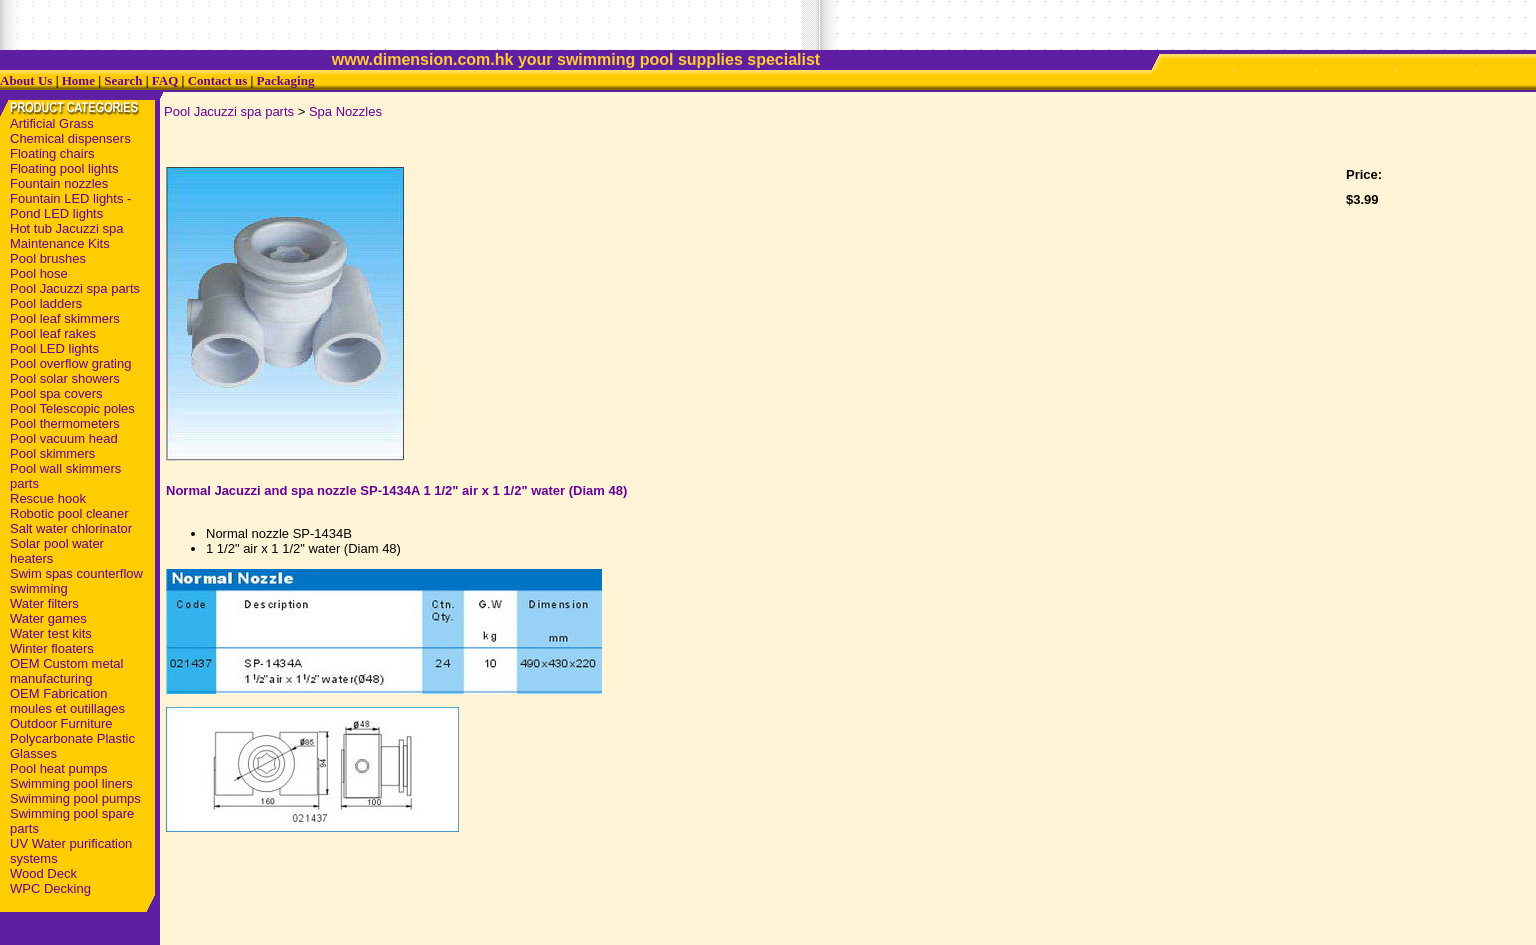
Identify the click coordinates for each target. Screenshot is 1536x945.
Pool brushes (48, 258)
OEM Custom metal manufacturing (66, 671)
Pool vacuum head (64, 438)
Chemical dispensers (70, 138)
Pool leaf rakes (53, 333)
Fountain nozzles (59, 183)
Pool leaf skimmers (65, 318)
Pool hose (39, 273)
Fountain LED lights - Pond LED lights (70, 206)
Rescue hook (48, 498)
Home (78, 80)
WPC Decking (50, 888)
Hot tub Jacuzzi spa (66, 228)
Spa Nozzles (345, 111)
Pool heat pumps (59, 768)
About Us (26, 80)
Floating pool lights (64, 168)
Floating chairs (52, 153)
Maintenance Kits (60, 243)
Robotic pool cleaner (69, 513)
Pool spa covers (56, 393)
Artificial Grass (52, 123)
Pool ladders (46, 303)
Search (123, 80)
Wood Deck (43, 873)
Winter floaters (52, 648)
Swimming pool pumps (75, 798)
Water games (48, 618)
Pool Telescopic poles (72, 408)
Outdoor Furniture (61, 723)
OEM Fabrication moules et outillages (67, 701)
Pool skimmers (52, 453)
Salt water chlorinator (71, 528)
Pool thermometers (65, 423)
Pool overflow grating (70, 363)
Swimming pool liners (71, 783)
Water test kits (51, 633)
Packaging (286, 80)
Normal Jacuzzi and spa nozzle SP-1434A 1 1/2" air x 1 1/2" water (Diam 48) (396, 490)
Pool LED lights (54, 348)
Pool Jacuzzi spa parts (75, 288)
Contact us (218, 80)
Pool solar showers (65, 378)
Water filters (44, 603)
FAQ (165, 80)
